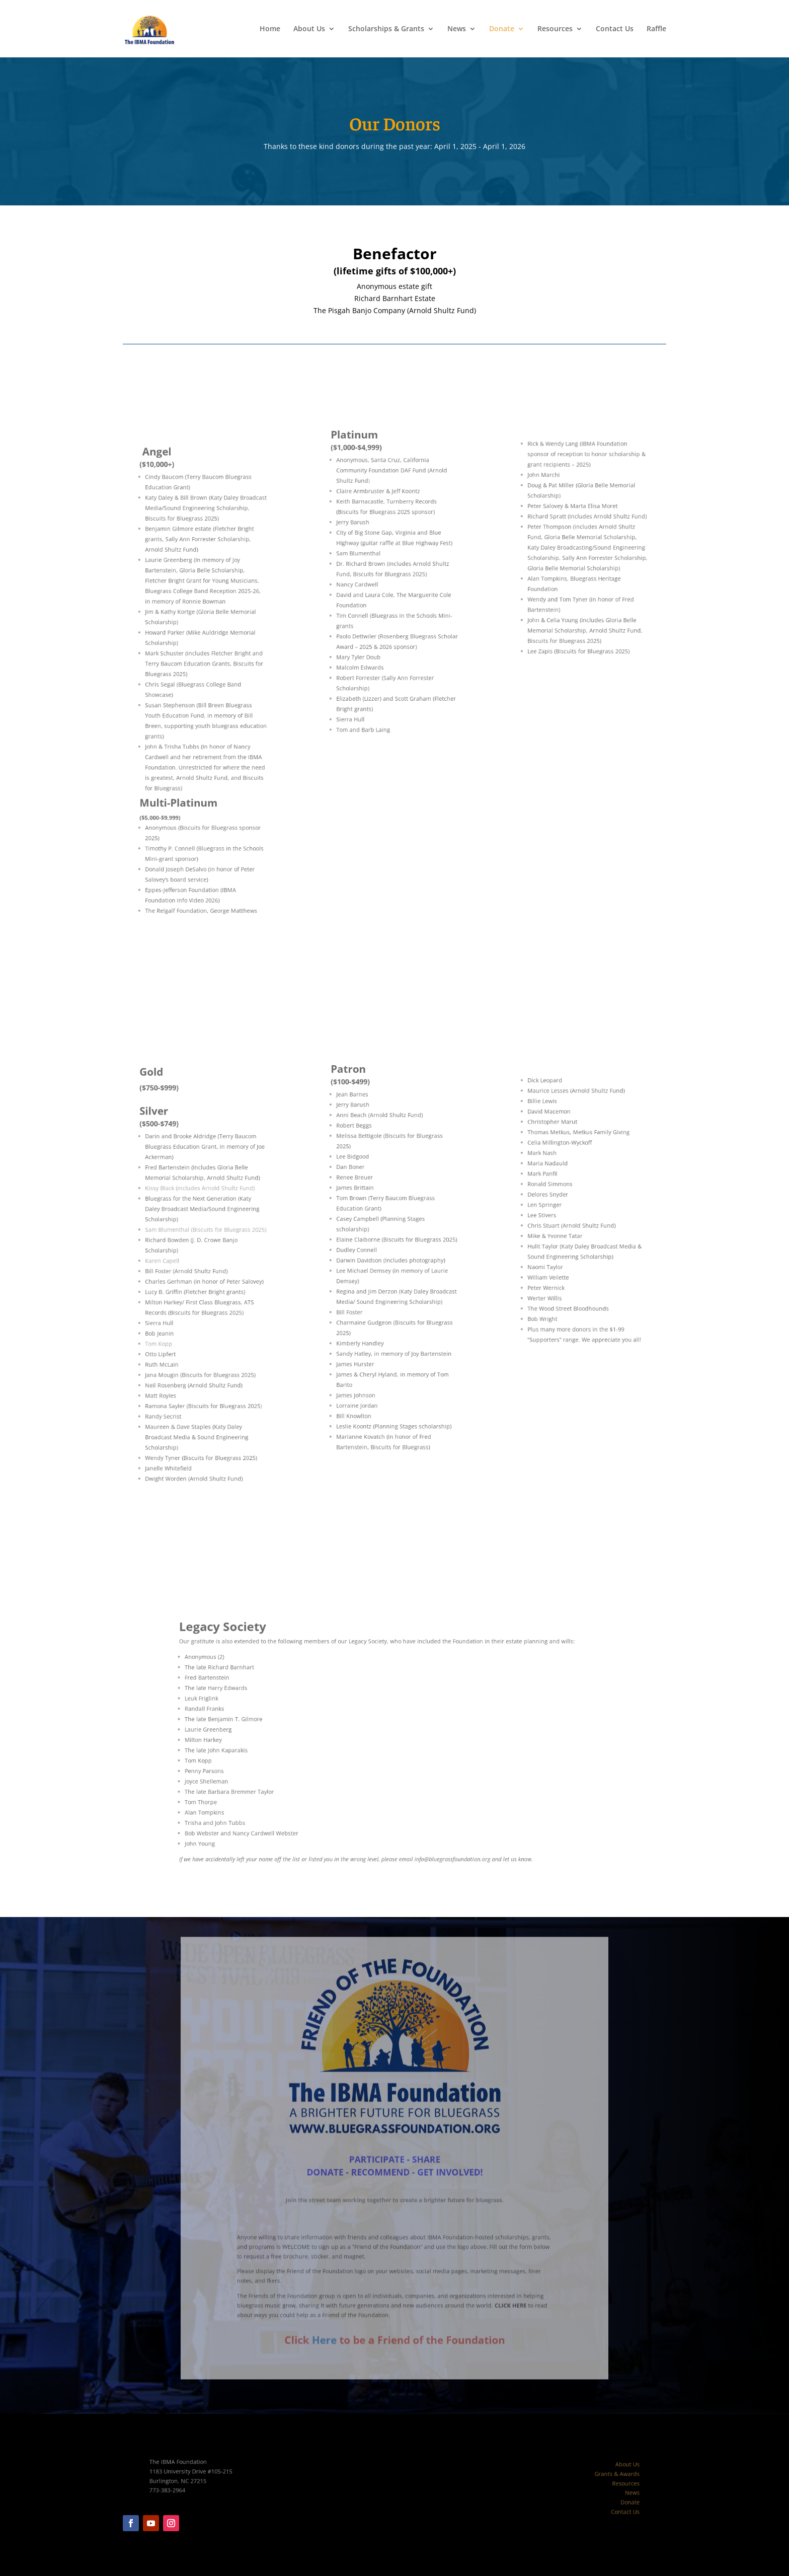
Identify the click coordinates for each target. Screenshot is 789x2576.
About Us (309, 29)
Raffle (656, 29)
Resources (555, 29)
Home (270, 29)
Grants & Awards (592, 2478)
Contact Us (615, 29)
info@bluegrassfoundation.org (434, 1821)
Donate (501, 29)
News (456, 29)
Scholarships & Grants (386, 29)
